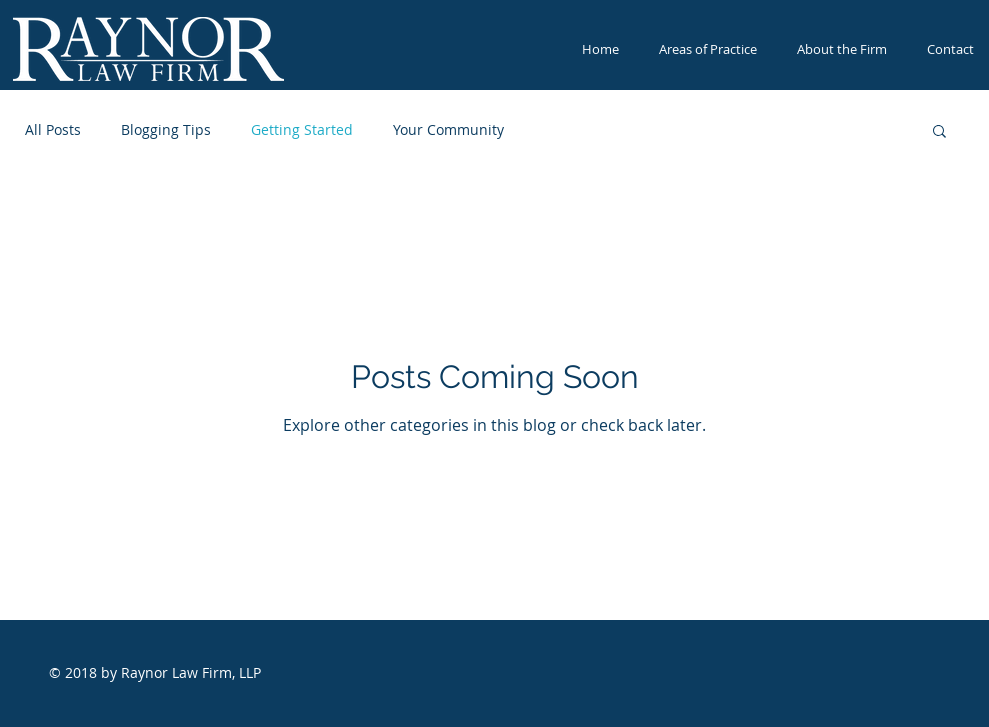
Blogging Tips (166, 129)
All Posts (53, 129)
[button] (939, 132)
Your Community (448, 129)
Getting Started (302, 129)
